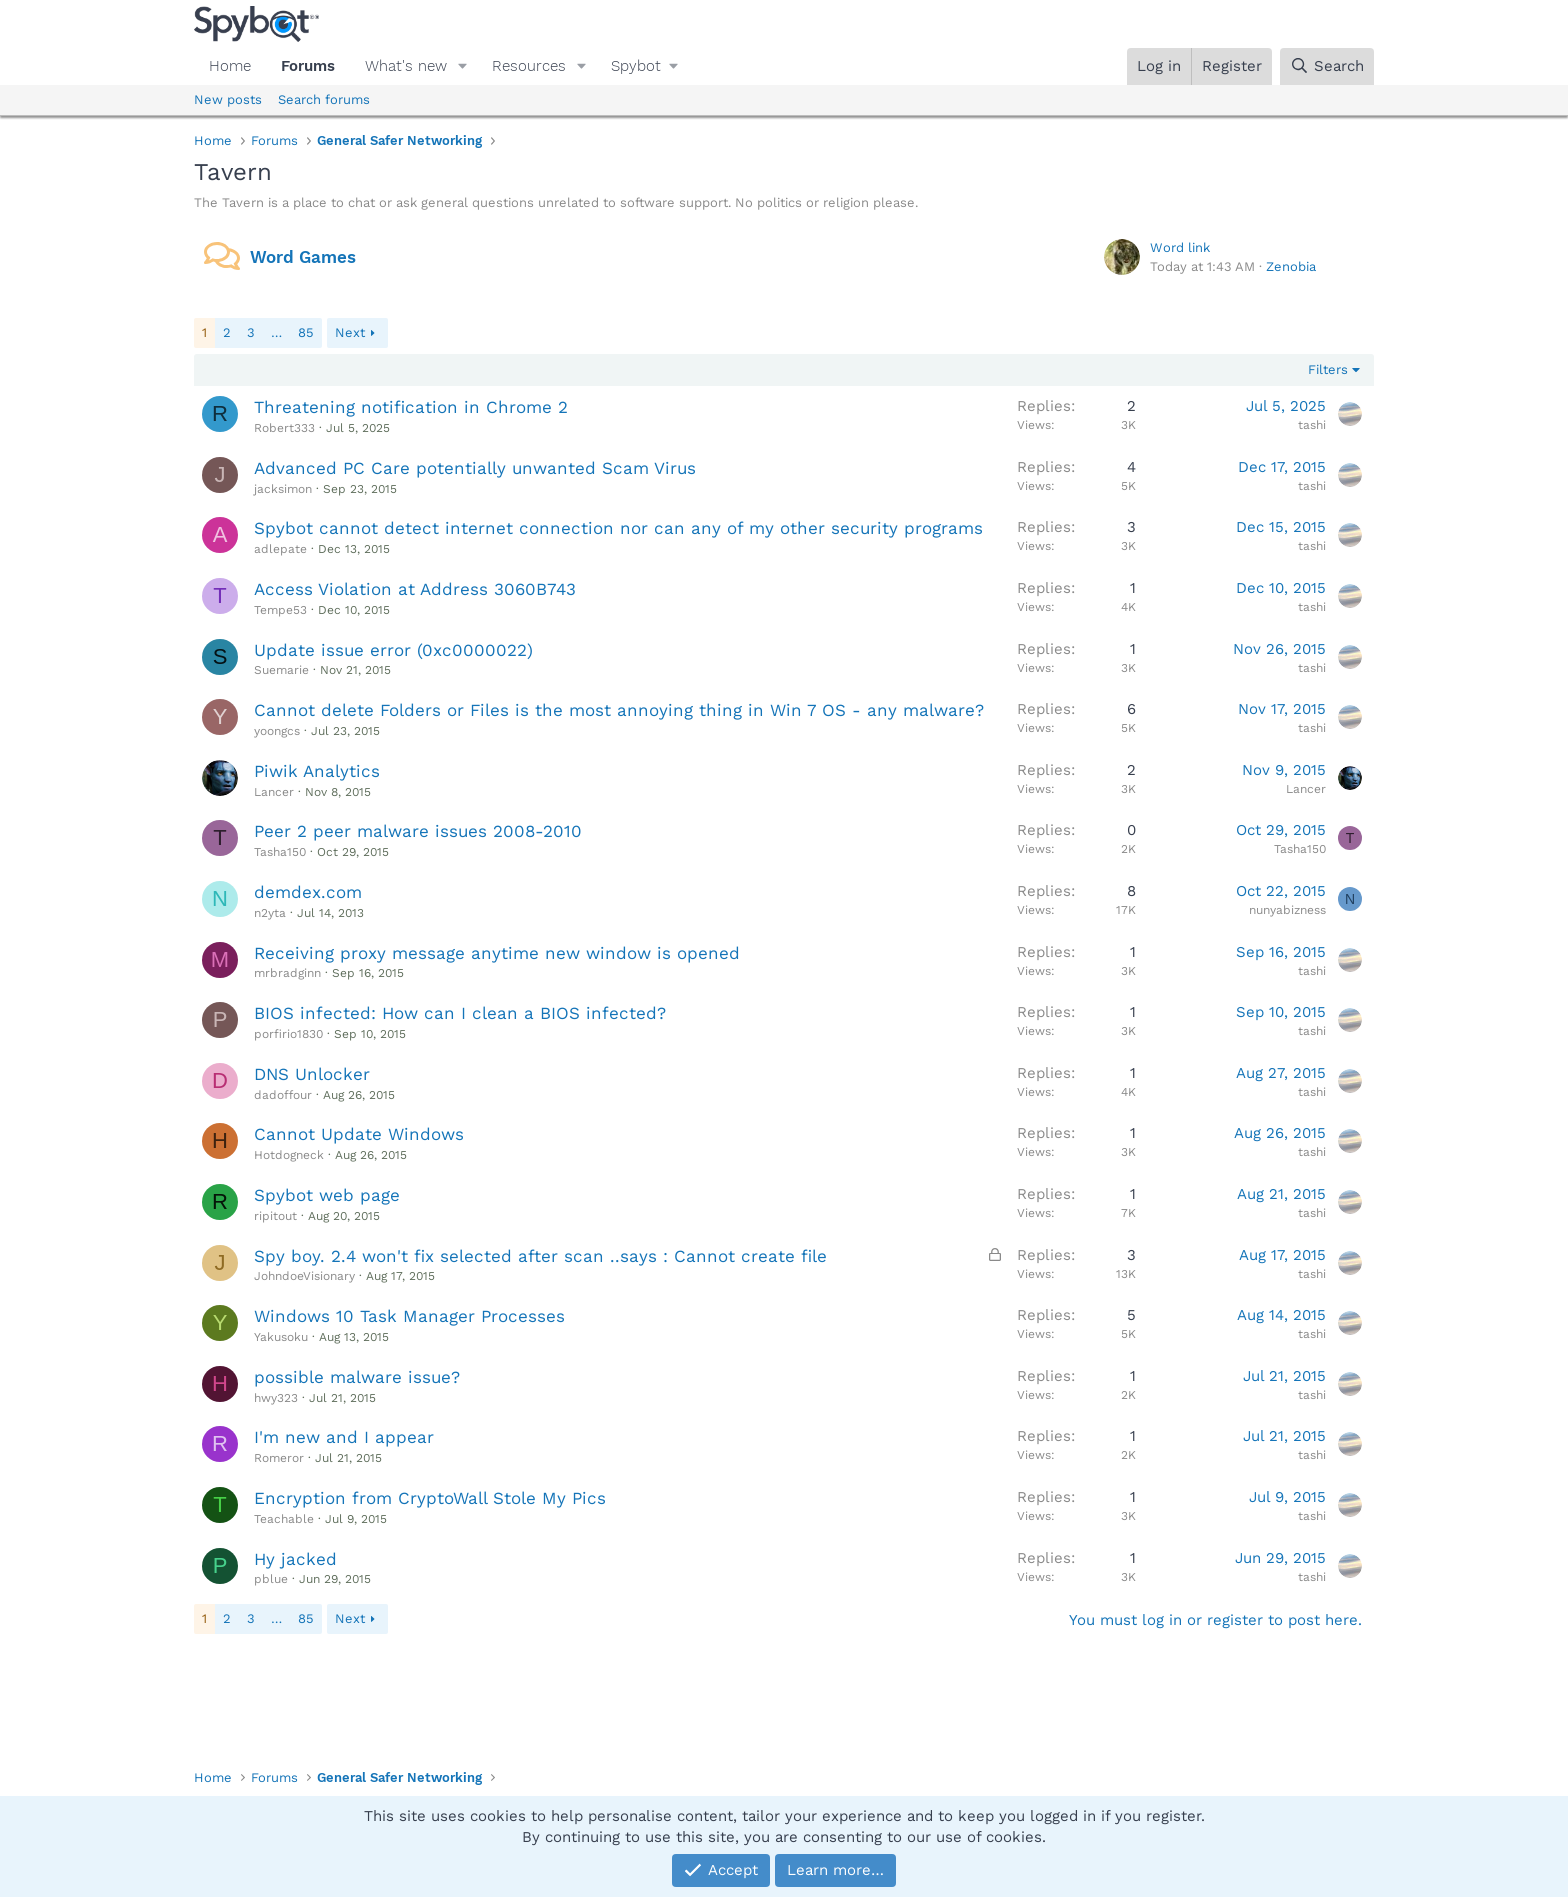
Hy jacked (295, 1559)
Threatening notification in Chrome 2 (411, 407)
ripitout (275, 1216)
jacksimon (283, 489)
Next (350, 332)
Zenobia (1291, 266)
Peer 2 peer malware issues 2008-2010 (418, 831)
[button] (463, 66)
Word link (1180, 247)
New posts (228, 99)
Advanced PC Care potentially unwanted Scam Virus (475, 468)
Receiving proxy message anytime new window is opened (497, 953)
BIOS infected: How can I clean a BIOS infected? (460, 1013)
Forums (308, 66)
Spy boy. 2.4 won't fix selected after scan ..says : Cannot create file (540, 1256)
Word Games (303, 257)
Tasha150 (280, 852)
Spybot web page (327, 1195)
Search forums (324, 99)
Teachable (284, 1519)
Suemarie (281, 670)
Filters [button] (1328, 369)
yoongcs (277, 731)
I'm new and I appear (344, 1437)
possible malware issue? (357, 1377)
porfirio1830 (288, 1034)
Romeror (279, 1458)
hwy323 (276, 1398)
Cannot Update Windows (359, 1134)
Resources (529, 66)
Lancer (274, 792)
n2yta (270, 913)
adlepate (280, 549)
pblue (271, 1579)
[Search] (1327, 66)
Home (230, 66)
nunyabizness (1287, 910)
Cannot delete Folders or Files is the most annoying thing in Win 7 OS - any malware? (619, 710)
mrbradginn (287, 973)
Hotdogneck (289, 1155)
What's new (406, 66)
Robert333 (284, 428)
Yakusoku (281, 1337)
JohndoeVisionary (304, 1276)
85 (306, 332)
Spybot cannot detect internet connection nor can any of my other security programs (618, 528)
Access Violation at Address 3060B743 (415, 589)
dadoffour (283, 1095)
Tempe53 (280, 610)
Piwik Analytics (317, 771)
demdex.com (308, 892)
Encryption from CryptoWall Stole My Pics (430, 1498)
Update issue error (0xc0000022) (393, 650)
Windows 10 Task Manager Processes (409, 1316)
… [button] (276, 332)
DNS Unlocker (312, 1074)
